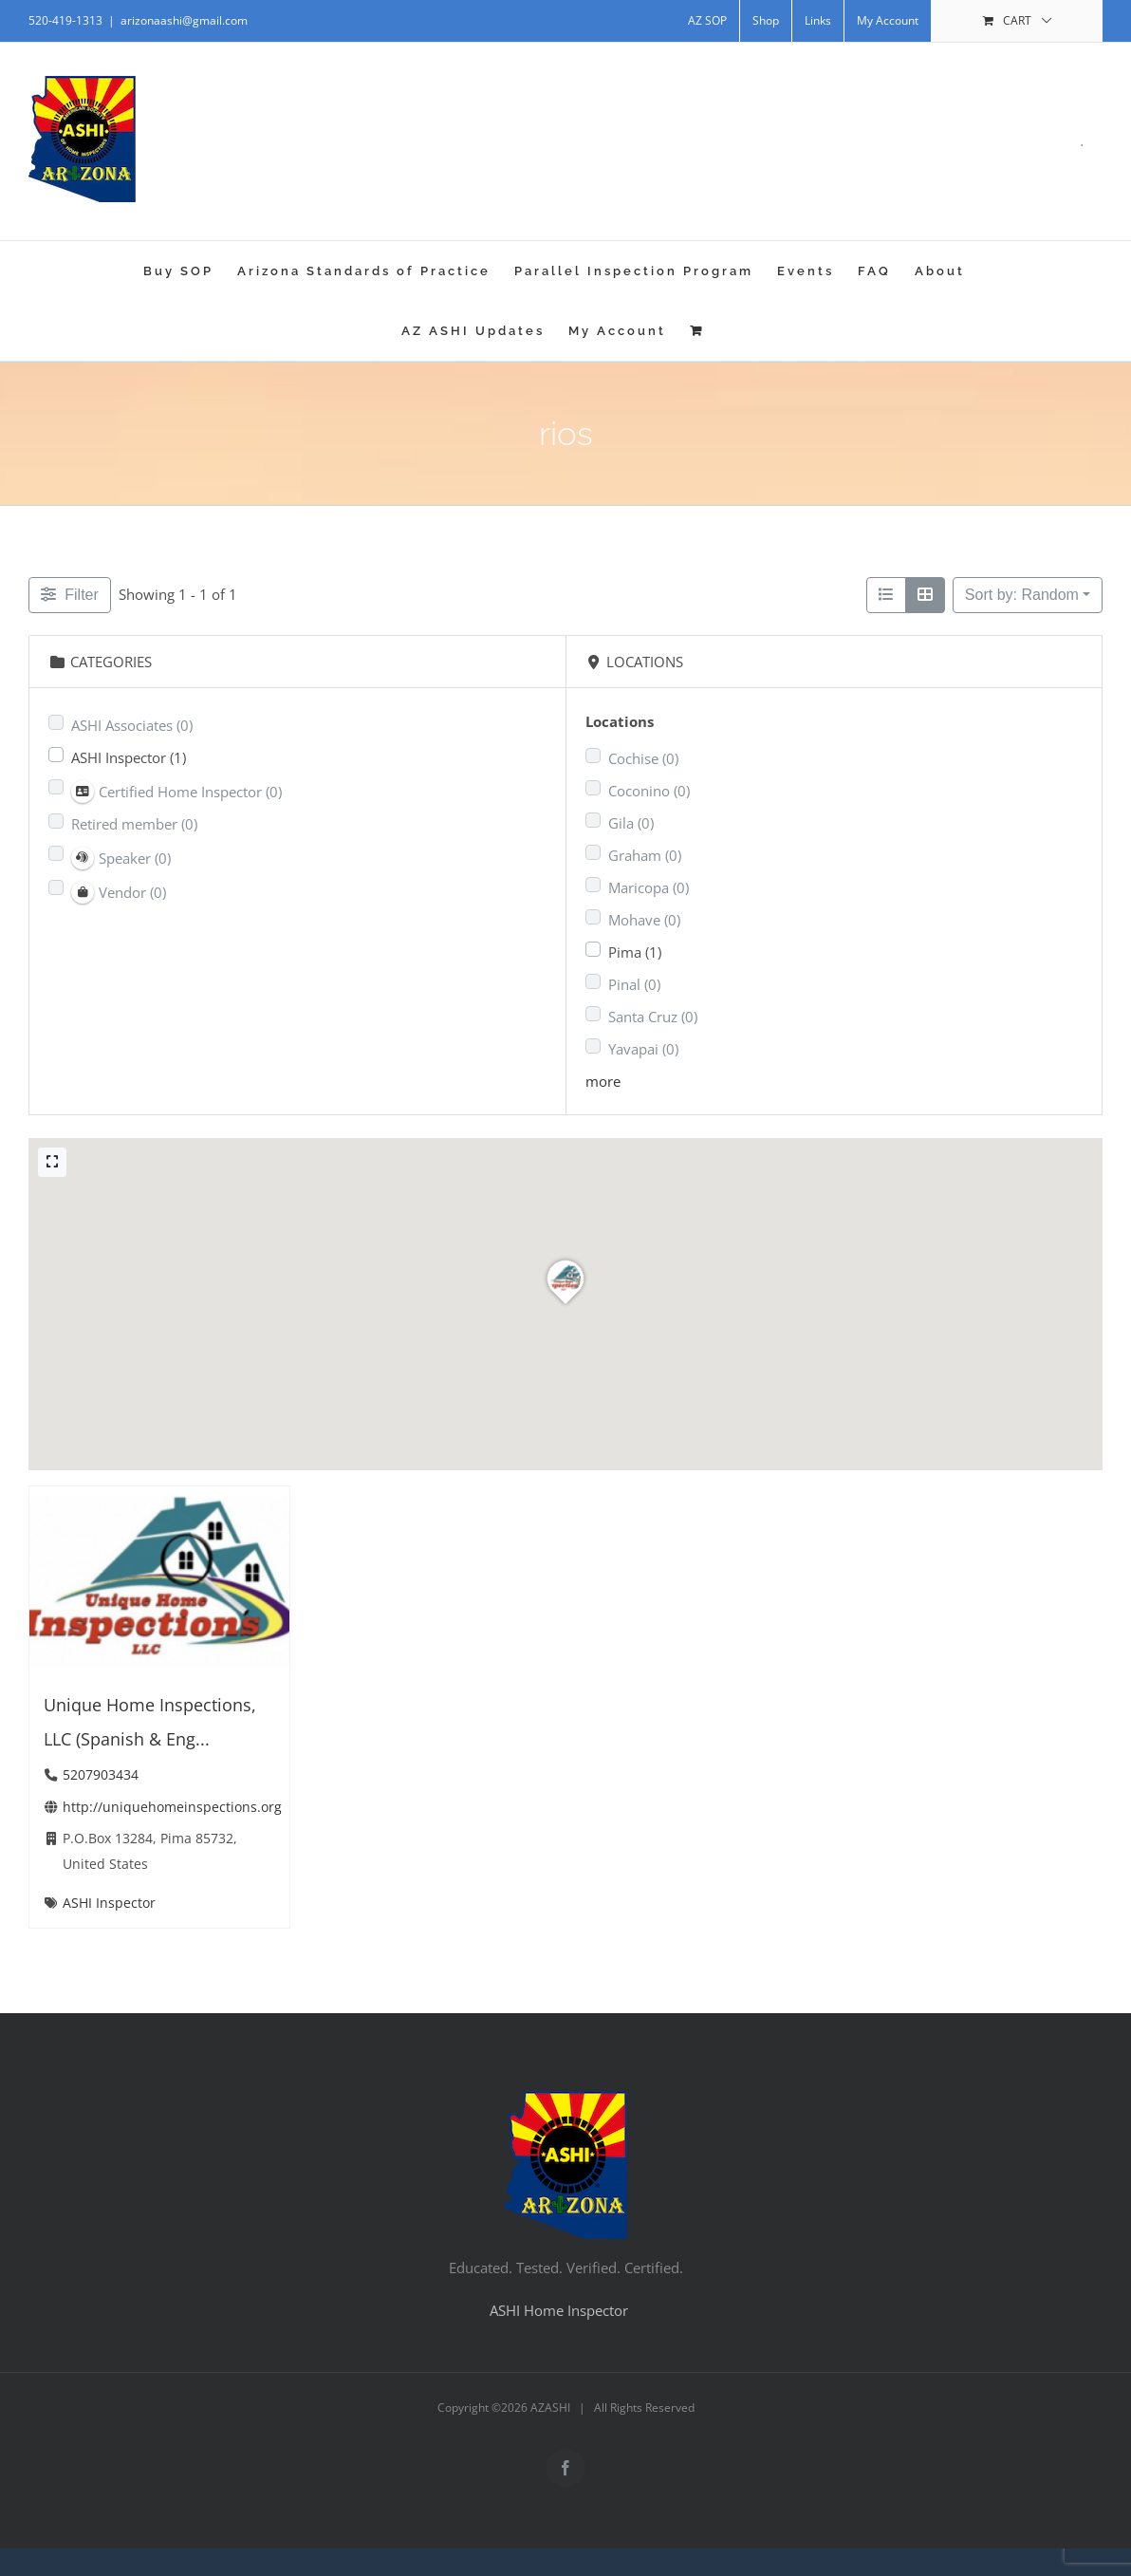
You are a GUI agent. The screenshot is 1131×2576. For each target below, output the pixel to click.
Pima (634, 952)
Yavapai (643, 1048)
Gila (631, 822)
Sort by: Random (1022, 595)
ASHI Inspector (128, 757)
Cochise (643, 758)
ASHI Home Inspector (559, 2310)
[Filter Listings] (69, 595)
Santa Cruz (652, 1016)
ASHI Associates (132, 725)
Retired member (134, 823)
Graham (644, 855)
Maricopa (648, 887)
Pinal (634, 984)
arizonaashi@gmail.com (184, 20)
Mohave (644, 919)
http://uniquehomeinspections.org (172, 1806)
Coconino (649, 790)
